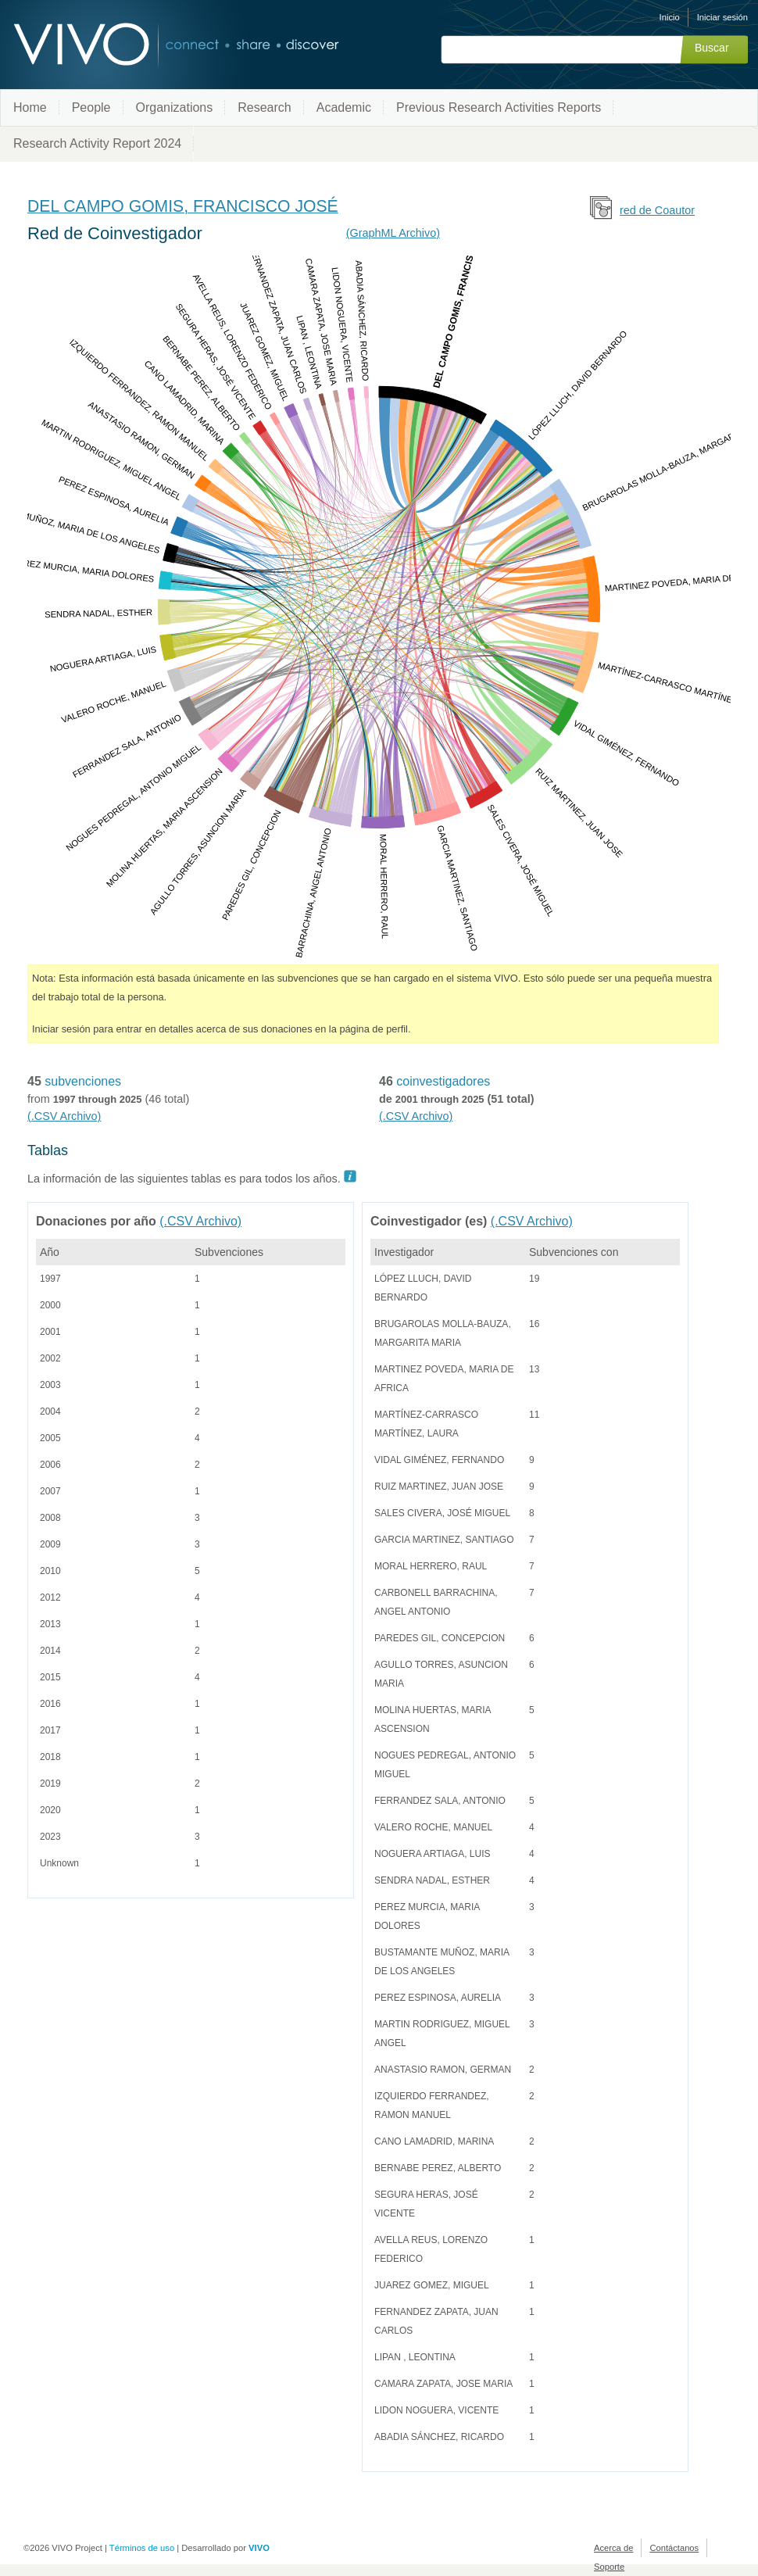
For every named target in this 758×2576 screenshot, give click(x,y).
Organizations (174, 107)
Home (30, 107)
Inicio (670, 17)
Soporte (609, 2566)
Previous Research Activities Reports (498, 107)
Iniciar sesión (722, 17)
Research (264, 107)
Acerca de (613, 2548)
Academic (343, 107)
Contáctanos (674, 2548)
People (91, 107)
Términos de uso (141, 2548)
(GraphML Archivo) (393, 233)
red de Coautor (657, 210)
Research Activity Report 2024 (97, 143)
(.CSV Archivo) (64, 1116)
